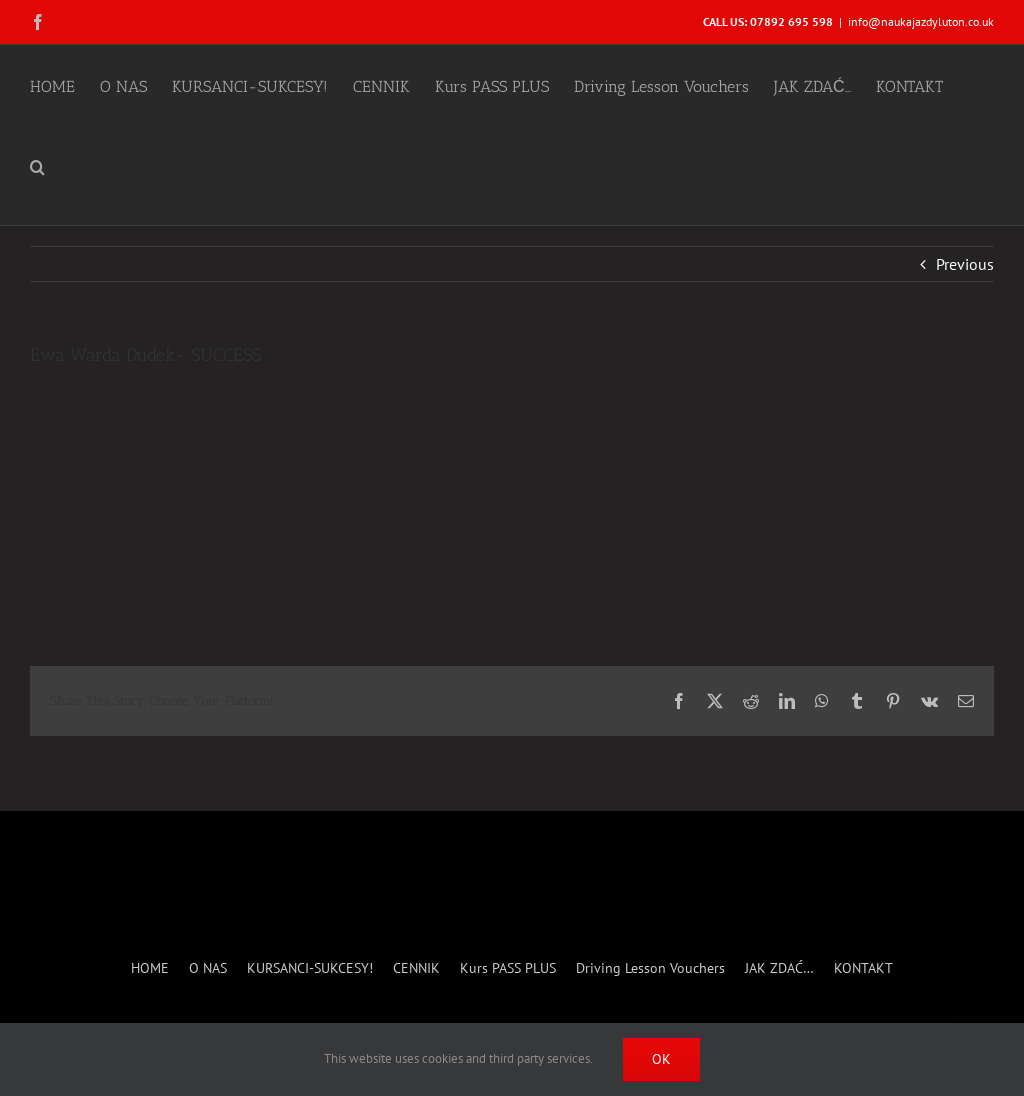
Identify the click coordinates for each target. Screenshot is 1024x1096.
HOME (150, 968)
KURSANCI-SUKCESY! (310, 968)
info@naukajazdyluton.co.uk (921, 21)
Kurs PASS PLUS (508, 968)
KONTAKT (863, 968)
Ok (661, 1059)
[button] (37, 165)
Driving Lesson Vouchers (650, 968)
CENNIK (416, 968)
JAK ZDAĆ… (779, 968)
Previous (965, 264)
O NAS (208, 968)
